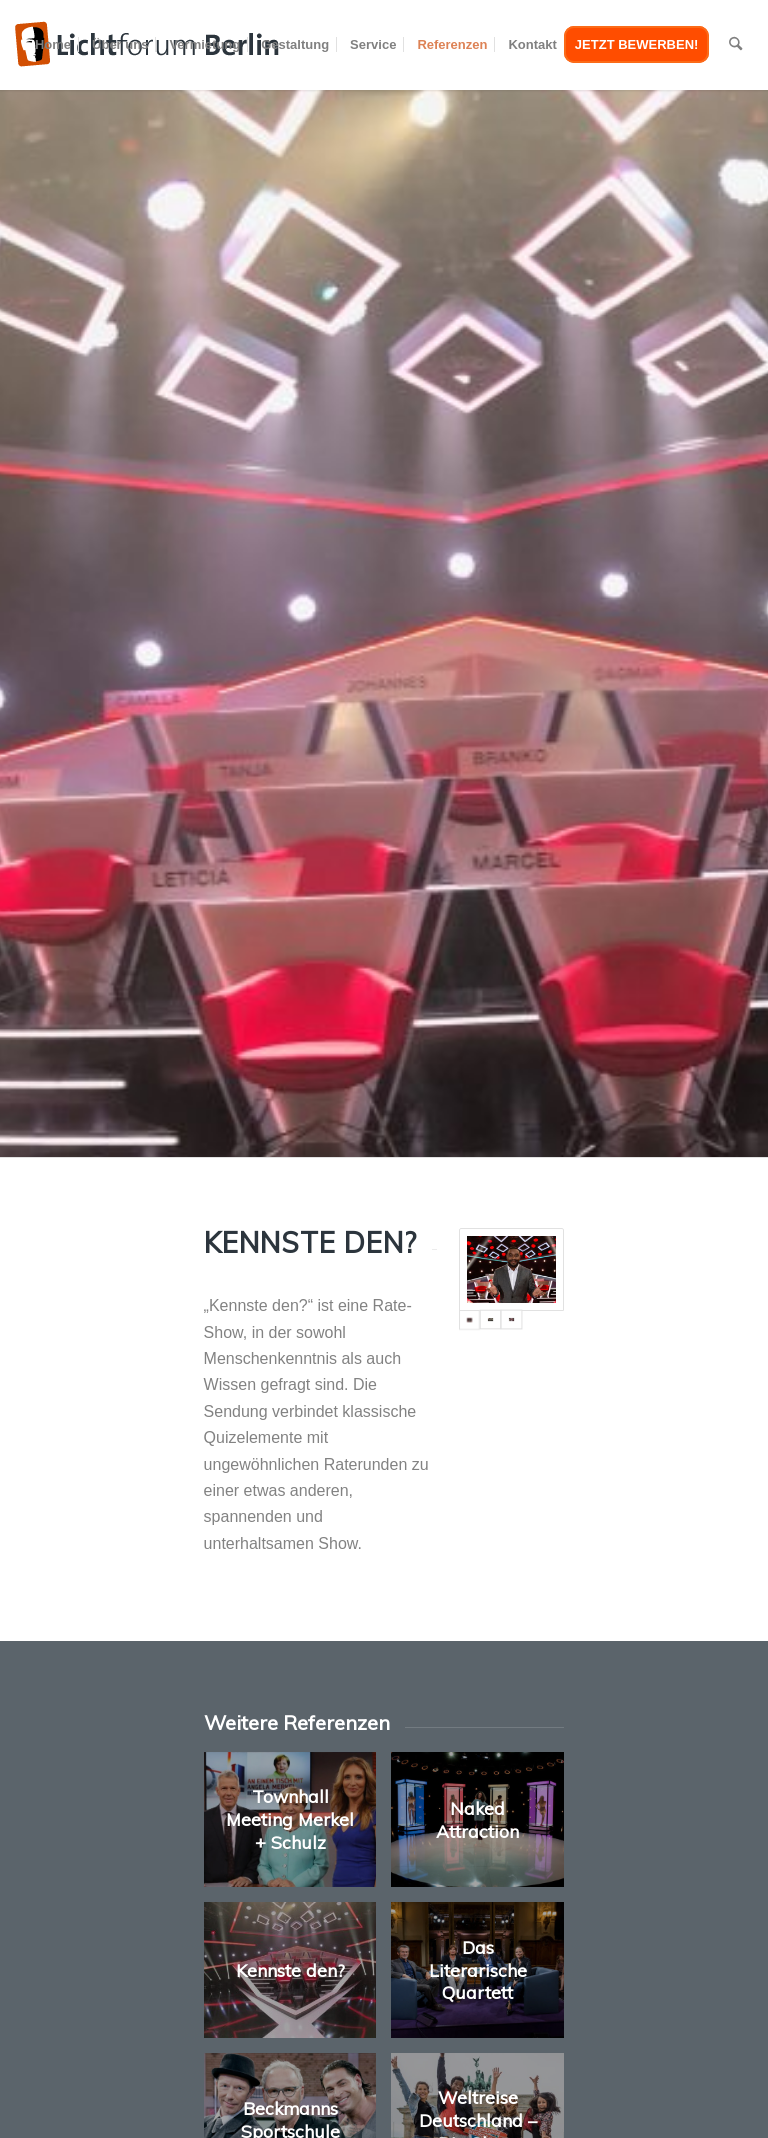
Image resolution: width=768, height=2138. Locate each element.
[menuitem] (53, 45)
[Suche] (735, 45)
